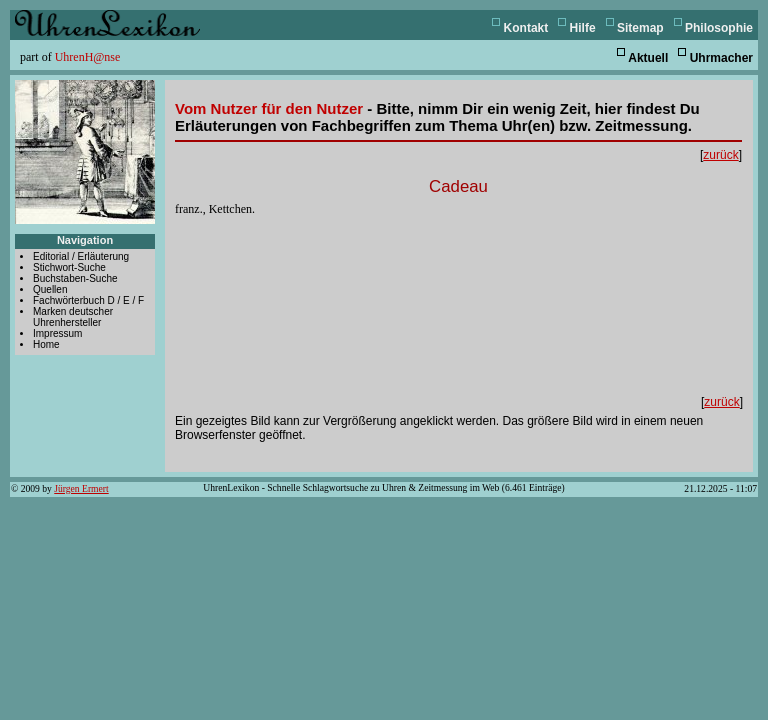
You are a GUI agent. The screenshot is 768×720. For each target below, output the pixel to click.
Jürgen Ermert (81, 488)
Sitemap (640, 28)
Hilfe (583, 28)
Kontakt (526, 28)
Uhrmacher (721, 58)
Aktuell (648, 58)
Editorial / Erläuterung (81, 256)
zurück (720, 155)
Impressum (57, 333)
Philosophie (719, 28)
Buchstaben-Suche (75, 278)
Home (46, 344)
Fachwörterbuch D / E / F (88, 300)
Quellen (50, 289)
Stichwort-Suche (69, 267)
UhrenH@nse (88, 57)
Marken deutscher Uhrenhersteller (73, 317)
